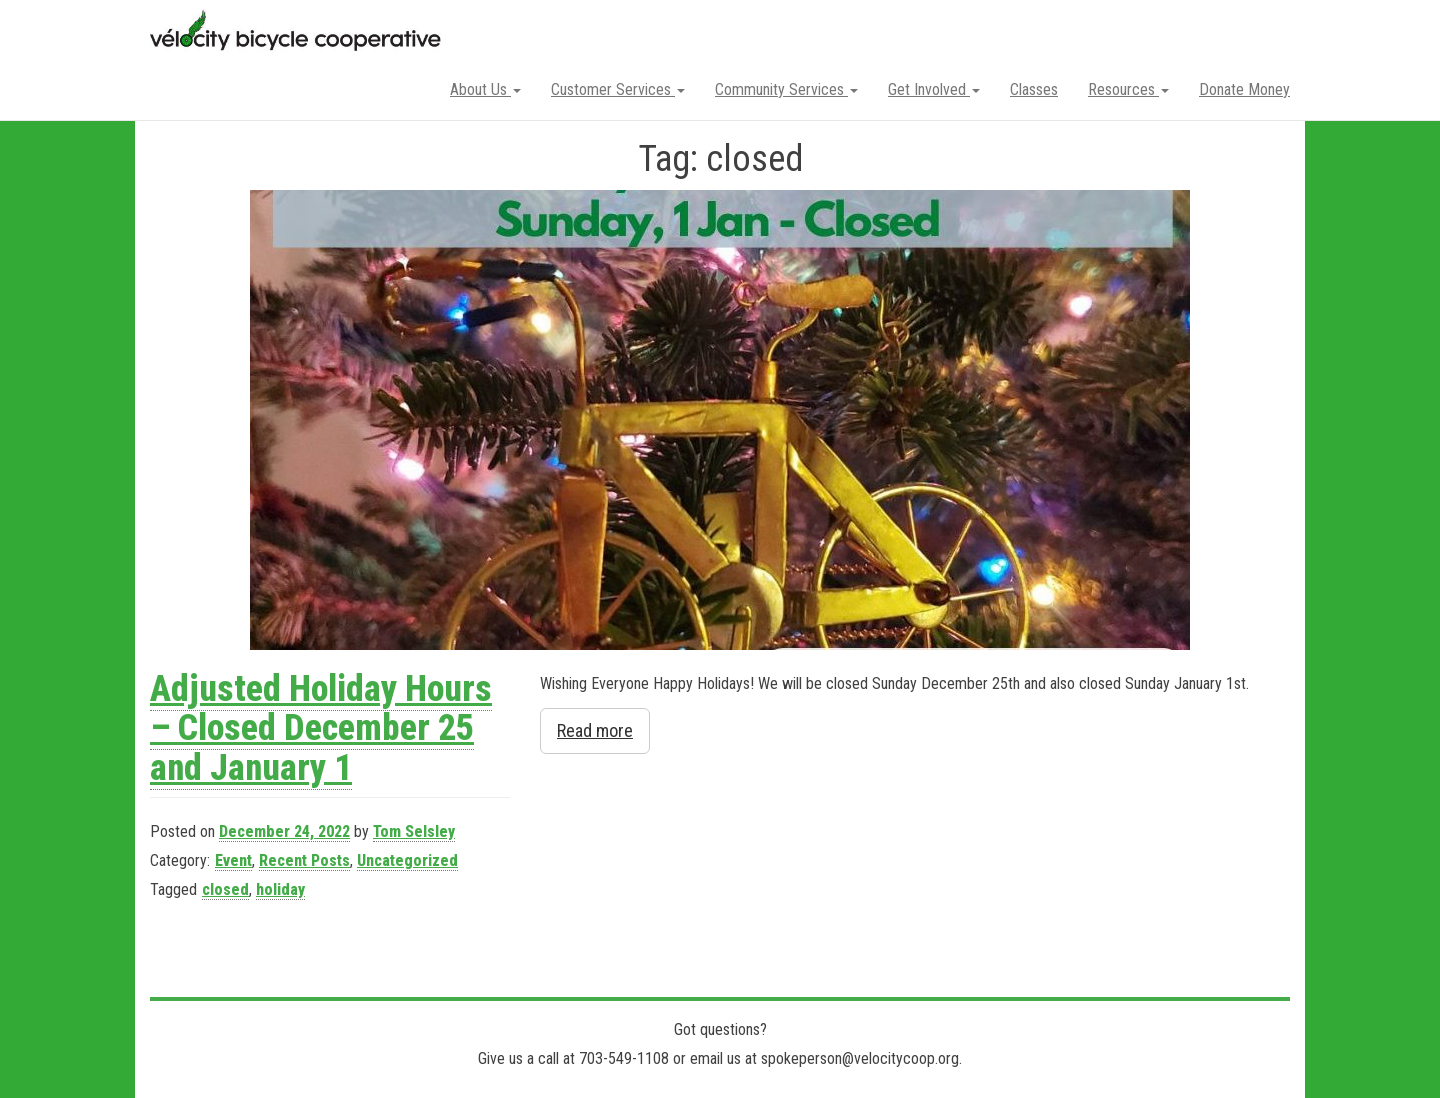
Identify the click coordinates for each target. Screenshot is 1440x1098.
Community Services (786, 89)
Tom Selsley (414, 831)
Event (233, 860)
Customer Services (618, 89)
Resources (1128, 89)
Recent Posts (304, 860)
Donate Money (1244, 89)
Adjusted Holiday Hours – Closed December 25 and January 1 (321, 728)
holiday (280, 889)
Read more (595, 730)
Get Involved (934, 89)
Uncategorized (407, 860)
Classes (1034, 89)
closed (225, 889)
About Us (485, 89)
